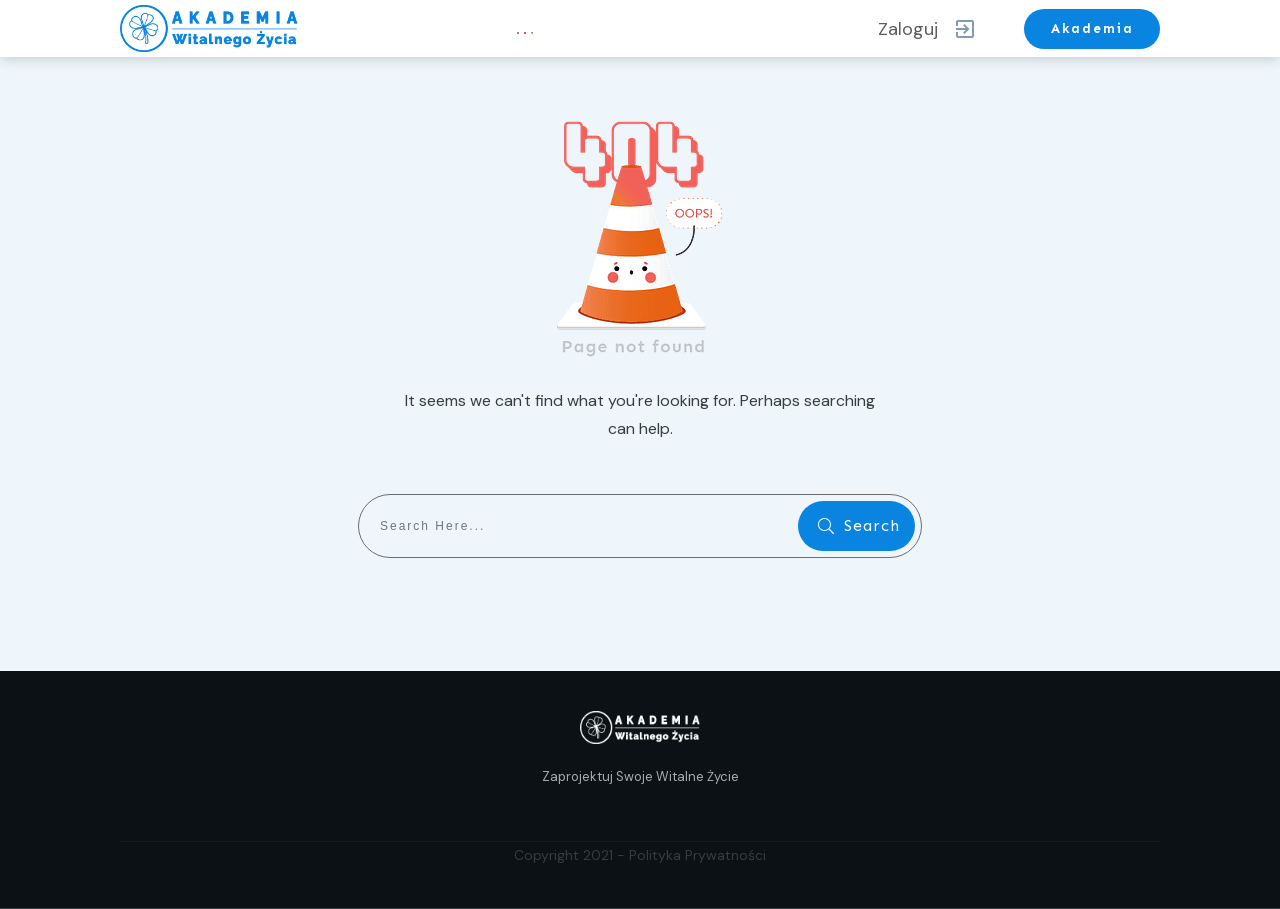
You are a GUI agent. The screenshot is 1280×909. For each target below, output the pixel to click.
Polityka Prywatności (697, 855)
